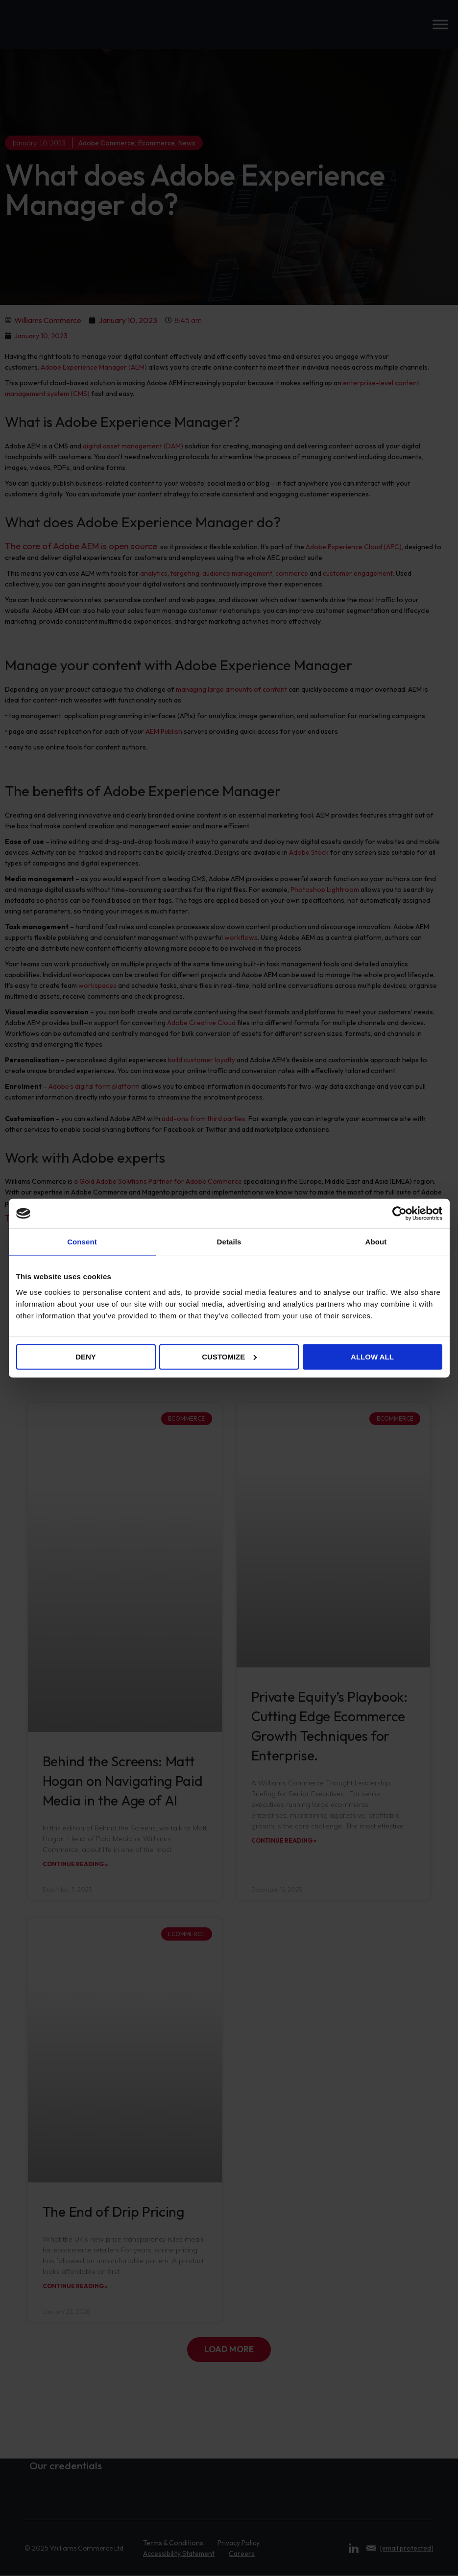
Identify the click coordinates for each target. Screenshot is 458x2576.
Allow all (372, 1356)
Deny (85, 1356)
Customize (229, 1356)
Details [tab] (229, 1242)
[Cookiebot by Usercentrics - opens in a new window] (399, 1213)
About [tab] (376, 1242)
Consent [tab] (82, 1242)
